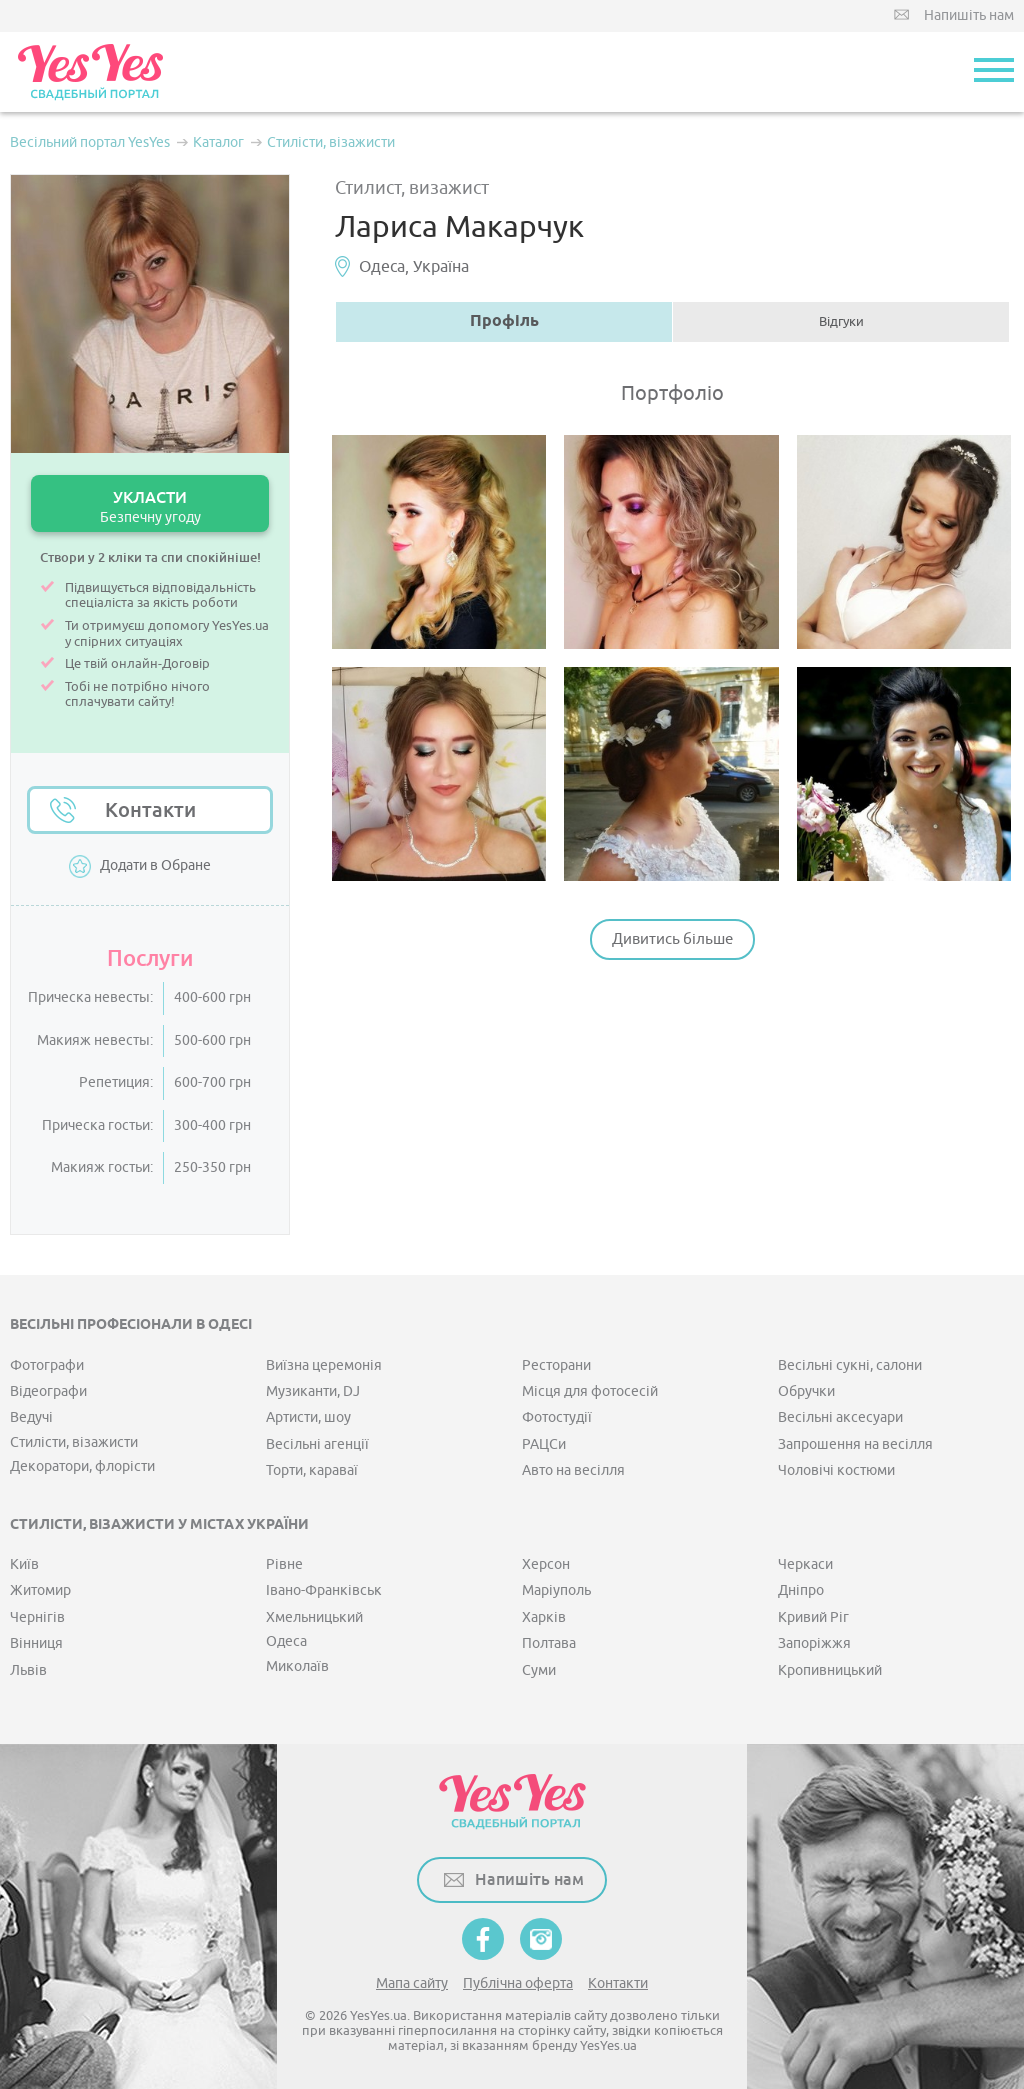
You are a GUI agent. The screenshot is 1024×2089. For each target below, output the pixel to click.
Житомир (40, 1590)
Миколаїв (297, 1666)
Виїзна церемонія (324, 1365)
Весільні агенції (317, 1444)
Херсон (546, 1564)
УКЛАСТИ (150, 506)
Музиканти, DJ (313, 1391)
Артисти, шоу (308, 1417)
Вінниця (36, 1643)
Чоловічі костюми (836, 1470)
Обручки (806, 1391)
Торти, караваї (312, 1470)
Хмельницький (314, 1617)
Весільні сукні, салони (850, 1365)
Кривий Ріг (813, 1617)
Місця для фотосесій (590, 1391)
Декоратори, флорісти (82, 1466)
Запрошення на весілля (855, 1444)
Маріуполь (556, 1590)
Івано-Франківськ (324, 1590)
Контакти (150, 810)
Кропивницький (830, 1670)
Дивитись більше (672, 939)
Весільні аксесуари (840, 1417)
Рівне (284, 1564)
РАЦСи (544, 1444)
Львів (28, 1670)
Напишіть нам (969, 15)
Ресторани (556, 1365)
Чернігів (37, 1617)
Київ (24, 1564)
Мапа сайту (412, 1983)
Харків (544, 1617)
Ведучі (31, 1417)
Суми (539, 1670)
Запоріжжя (814, 1643)
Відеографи (48, 1391)
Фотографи (47, 1365)
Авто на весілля (573, 1470)
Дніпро (801, 1590)
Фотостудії (557, 1417)
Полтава (549, 1643)
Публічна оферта (518, 1983)
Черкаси (805, 1564)
